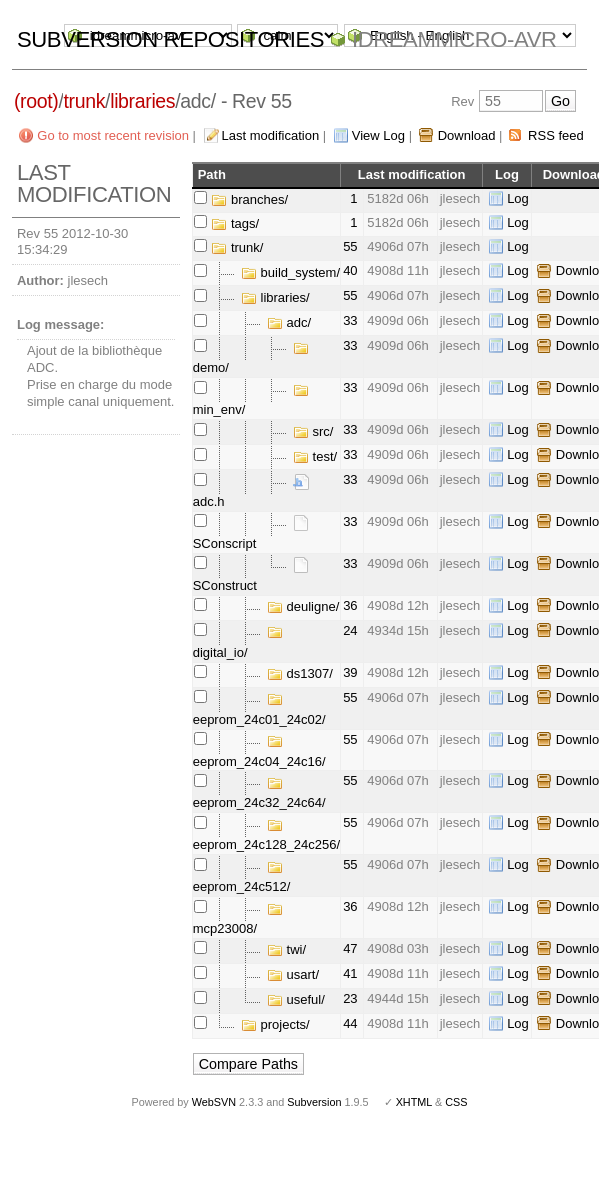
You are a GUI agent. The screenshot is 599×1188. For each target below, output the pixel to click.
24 (350, 630)
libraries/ (275, 297)
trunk (84, 101)
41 (350, 973)
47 (350, 948)
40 (350, 270)
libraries (142, 101)
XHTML (414, 1102)
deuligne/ (303, 606)
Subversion (314, 1102)
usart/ (293, 974)
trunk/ (237, 247)
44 (350, 1023)
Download (467, 135)
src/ (313, 431)
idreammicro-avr (454, 39)
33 (350, 320)
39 (350, 672)
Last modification (271, 135)
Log (518, 198)
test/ (315, 456)
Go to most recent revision (113, 135)
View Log (378, 135)
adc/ (289, 322)
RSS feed (556, 135)
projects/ (275, 1024)
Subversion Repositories (170, 39)
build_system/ (290, 272)
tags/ (235, 223)
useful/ (296, 999)
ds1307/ (300, 673)
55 (350, 246)
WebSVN (214, 1102)
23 (350, 998)
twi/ (286, 949)
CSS (456, 1102)
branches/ (249, 199)
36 (350, 605)
